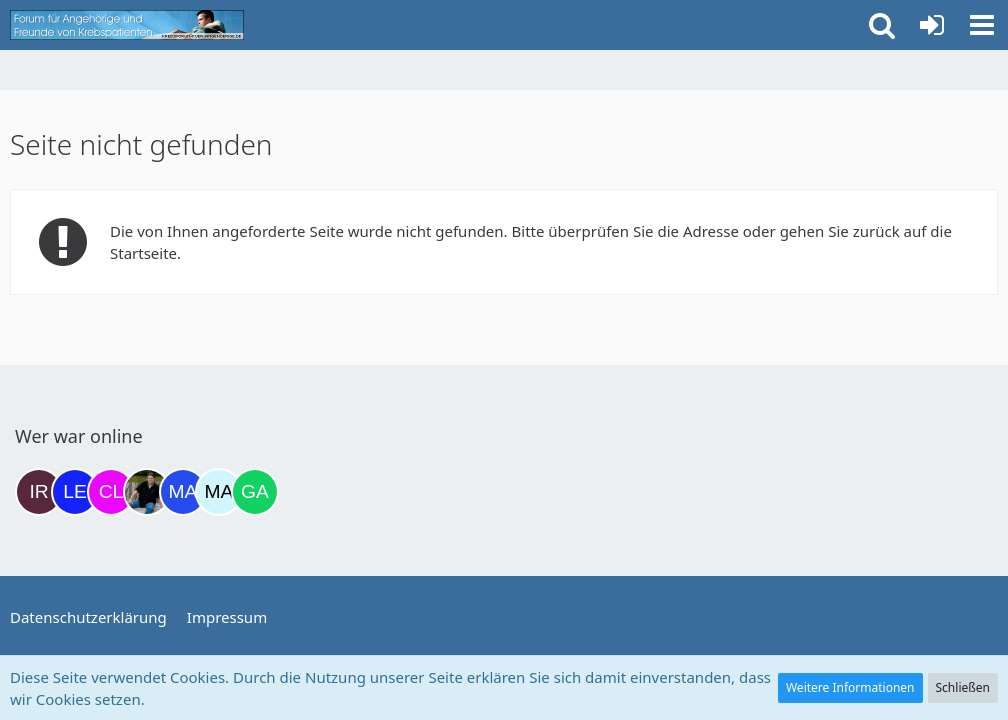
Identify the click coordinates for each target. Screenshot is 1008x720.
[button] (982, 25)
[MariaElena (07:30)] (219, 492)
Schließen (963, 687)
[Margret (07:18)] (183, 492)
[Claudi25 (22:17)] (111, 492)
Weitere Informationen (850, 687)
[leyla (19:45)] (75, 492)
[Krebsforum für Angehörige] (127, 25)
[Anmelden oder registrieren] (932, 25)
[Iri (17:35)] (39, 492)
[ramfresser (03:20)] (147, 492)
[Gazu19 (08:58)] (255, 492)
